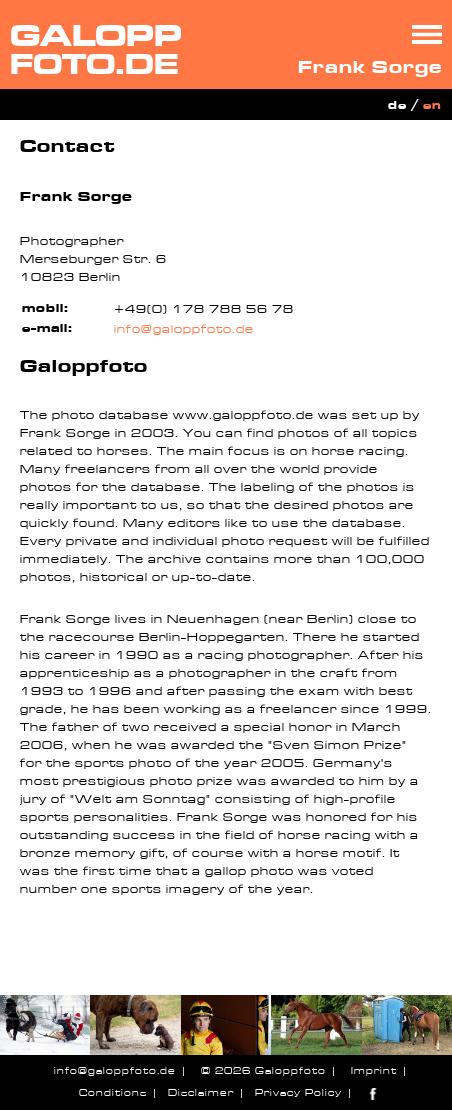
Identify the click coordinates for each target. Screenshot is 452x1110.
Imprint (374, 1071)
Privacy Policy (298, 1093)
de (397, 106)
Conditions (113, 1093)
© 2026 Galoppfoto (263, 1071)
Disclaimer (201, 1093)
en (432, 106)
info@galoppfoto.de (184, 329)
